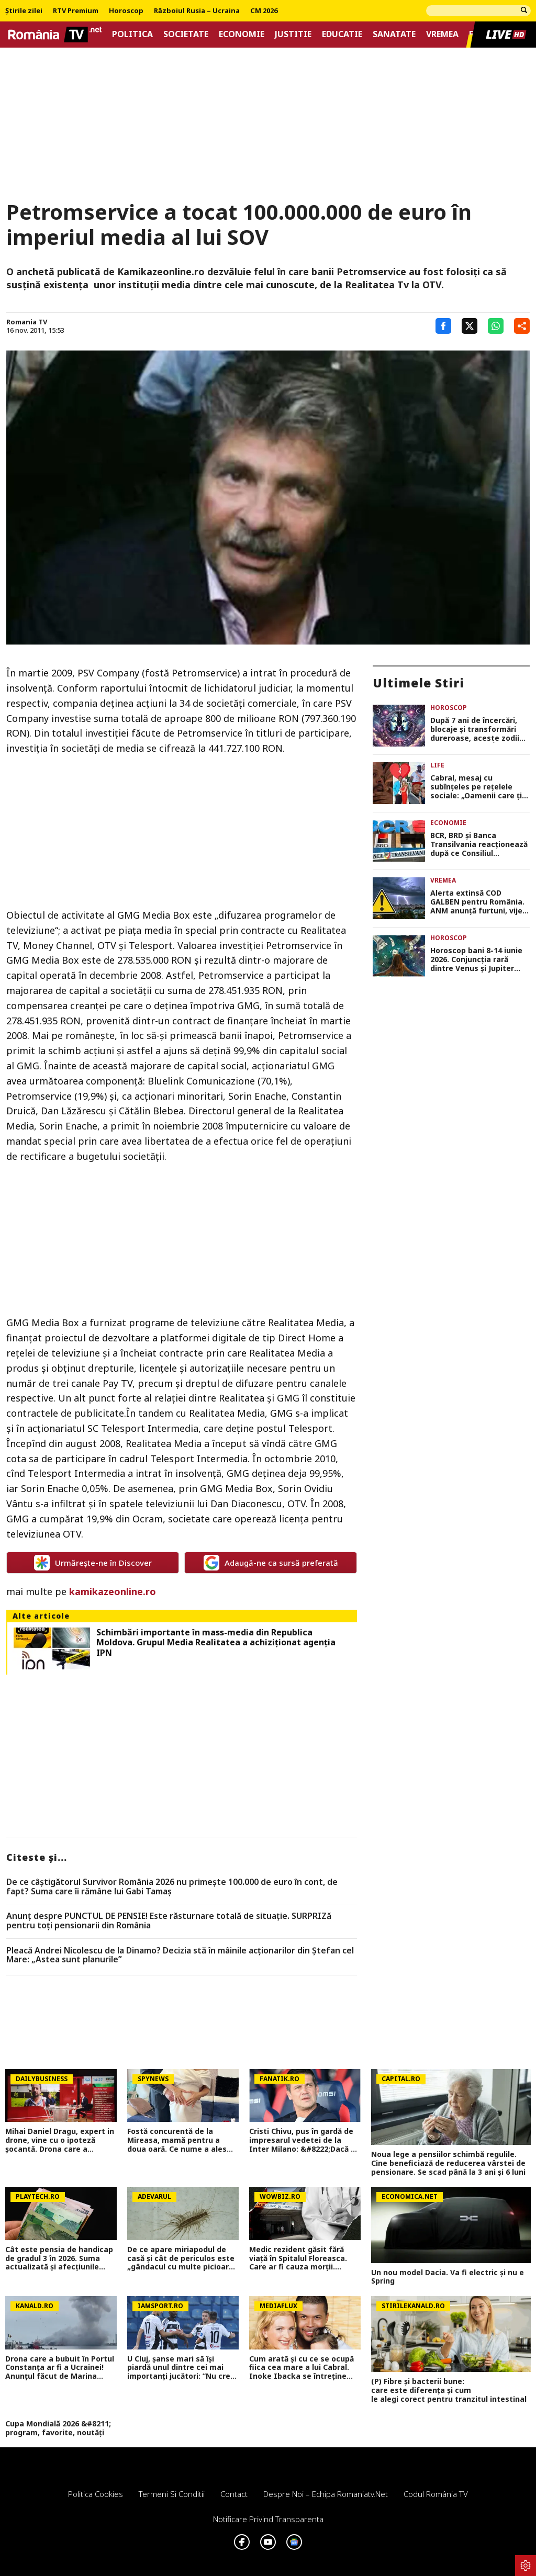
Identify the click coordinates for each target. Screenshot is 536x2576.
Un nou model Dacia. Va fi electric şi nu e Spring (447, 2277)
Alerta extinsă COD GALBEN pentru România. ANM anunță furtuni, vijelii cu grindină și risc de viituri (479, 902)
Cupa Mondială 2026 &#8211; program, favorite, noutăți (58, 2428)
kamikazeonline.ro (111, 1591)
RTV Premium (75, 11)
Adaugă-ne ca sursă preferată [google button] (271, 1563)
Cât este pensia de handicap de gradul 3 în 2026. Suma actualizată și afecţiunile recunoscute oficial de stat (59, 2258)
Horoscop (126, 11)
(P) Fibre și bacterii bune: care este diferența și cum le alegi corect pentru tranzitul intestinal (451, 2390)
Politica (132, 34)
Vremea (442, 34)
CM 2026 (263, 11)
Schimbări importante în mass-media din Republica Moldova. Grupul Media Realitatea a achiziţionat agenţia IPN (216, 1643)
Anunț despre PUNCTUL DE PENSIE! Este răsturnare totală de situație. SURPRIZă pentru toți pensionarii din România (168, 1921)
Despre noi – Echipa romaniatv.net (325, 2494)
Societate (185, 34)
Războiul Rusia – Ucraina (197, 11)
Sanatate (394, 34)
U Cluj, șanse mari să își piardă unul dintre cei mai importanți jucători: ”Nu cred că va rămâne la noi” (181, 2368)
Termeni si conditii (172, 2494)
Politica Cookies (95, 2494)
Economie (241, 34)
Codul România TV (436, 2494)
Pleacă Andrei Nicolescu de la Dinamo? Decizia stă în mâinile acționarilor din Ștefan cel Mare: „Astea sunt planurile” (180, 1955)
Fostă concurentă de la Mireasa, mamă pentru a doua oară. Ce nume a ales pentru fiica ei (177, 2140)
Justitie (293, 34)
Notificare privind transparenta (268, 2519)
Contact (234, 2494)
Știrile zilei (23, 11)
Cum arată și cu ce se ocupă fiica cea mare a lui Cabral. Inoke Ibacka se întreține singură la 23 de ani (301, 2368)
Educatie (342, 34)
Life (437, 765)
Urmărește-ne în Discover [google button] (93, 1563)
